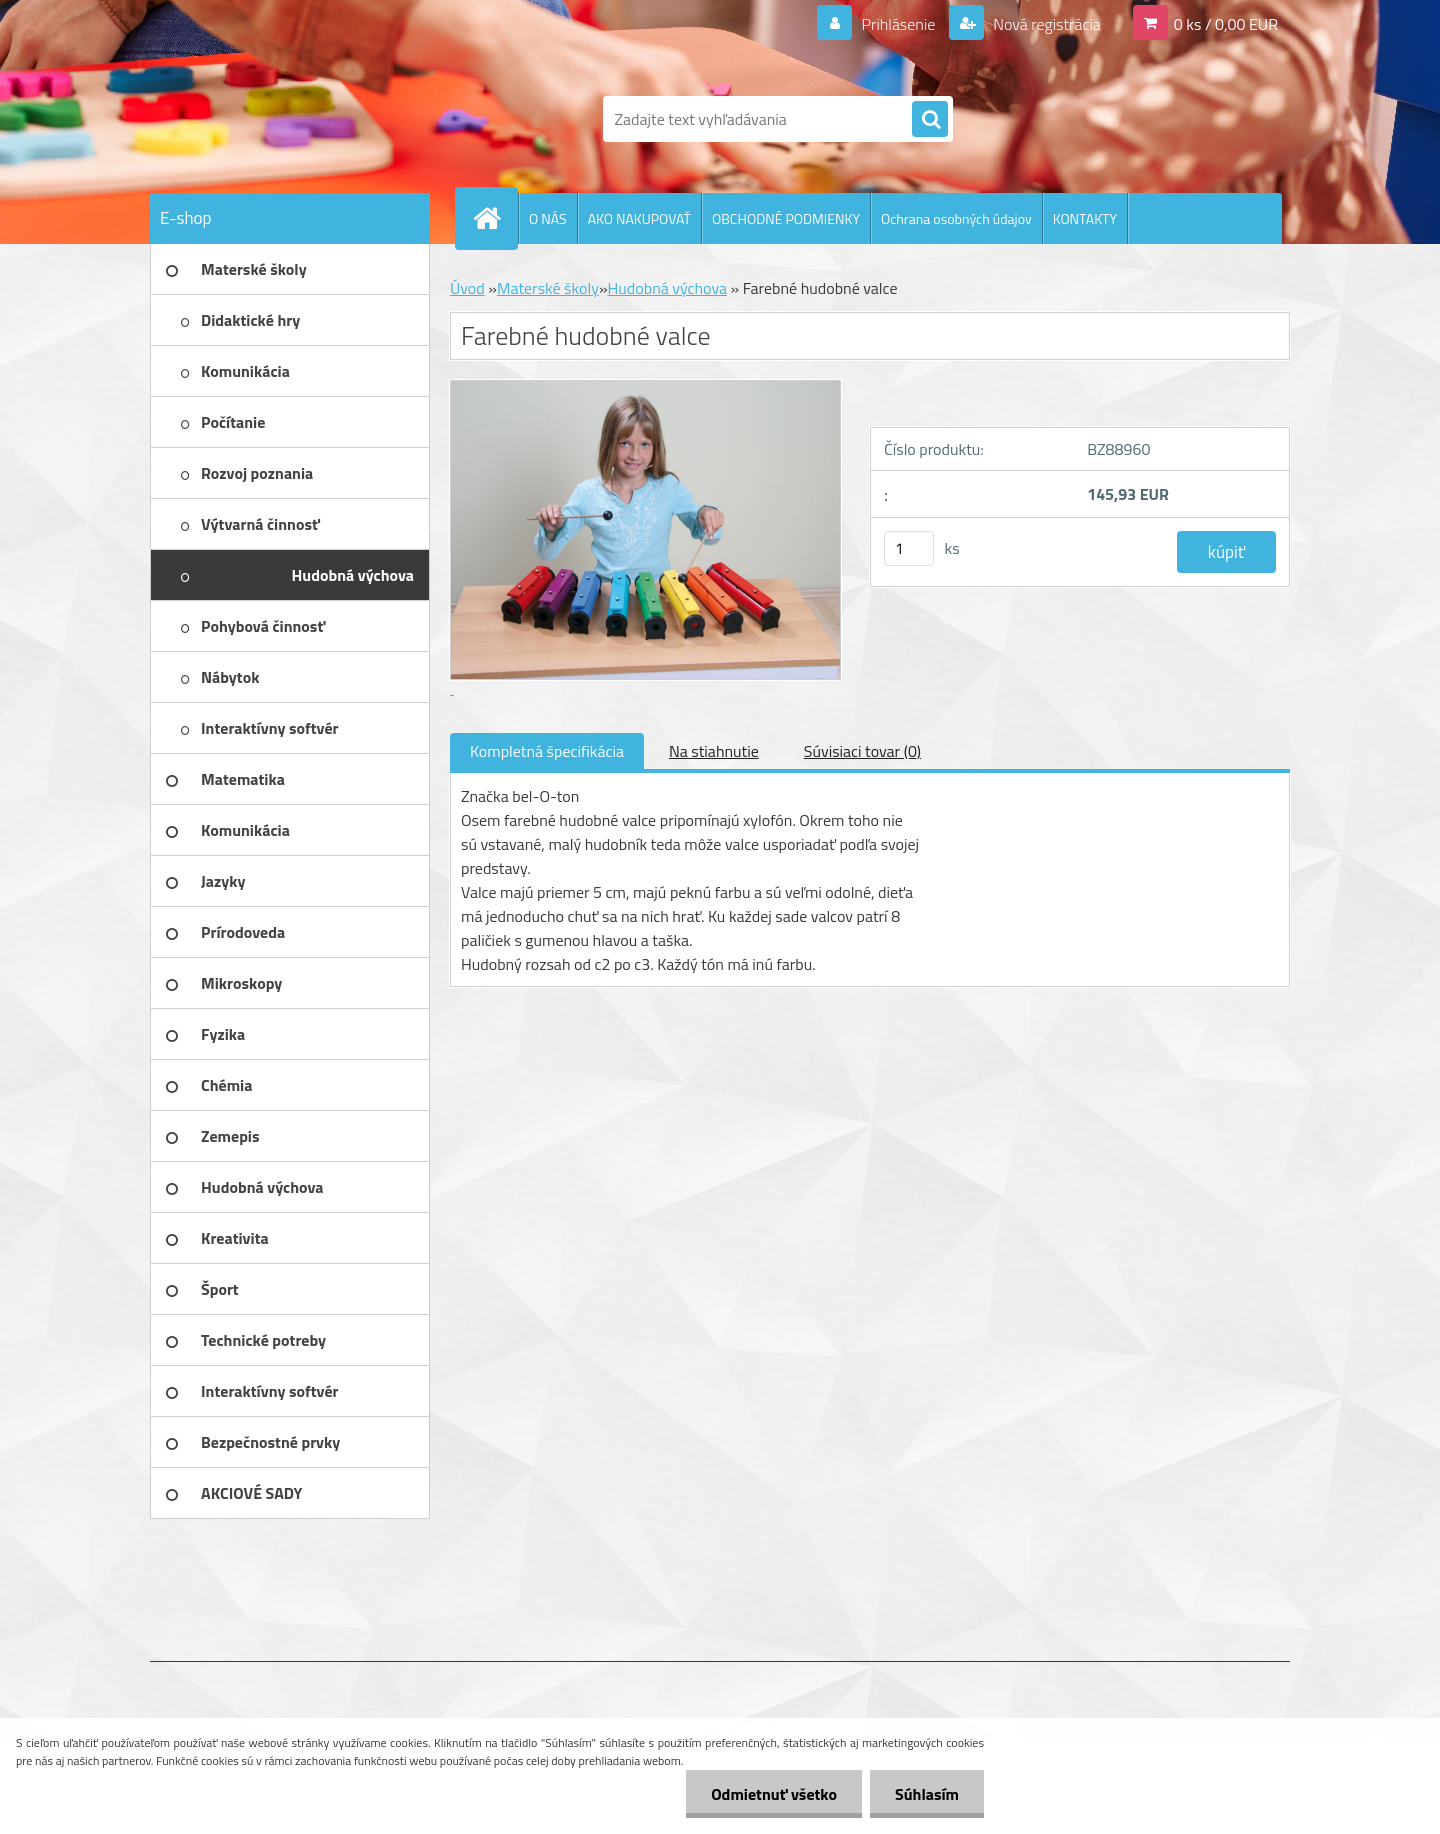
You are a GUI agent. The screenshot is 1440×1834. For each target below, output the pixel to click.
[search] (930, 120)
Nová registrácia (1045, 24)
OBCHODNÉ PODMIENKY (786, 218)
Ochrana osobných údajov (956, 218)
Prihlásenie (898, 24)
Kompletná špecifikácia (547, 751)
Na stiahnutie (714, 751)
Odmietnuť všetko (774, 1794)
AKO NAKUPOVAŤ (639, 218)
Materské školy (548, 288)
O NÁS (548, 218)
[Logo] (287, 119)
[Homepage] (495, 218)
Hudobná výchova (668, 288)
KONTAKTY (1085, 218)
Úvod (467, 288)
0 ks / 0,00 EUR (1226, 24)
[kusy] (909, 548)
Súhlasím (927, 1794)
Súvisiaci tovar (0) (862, 751)
